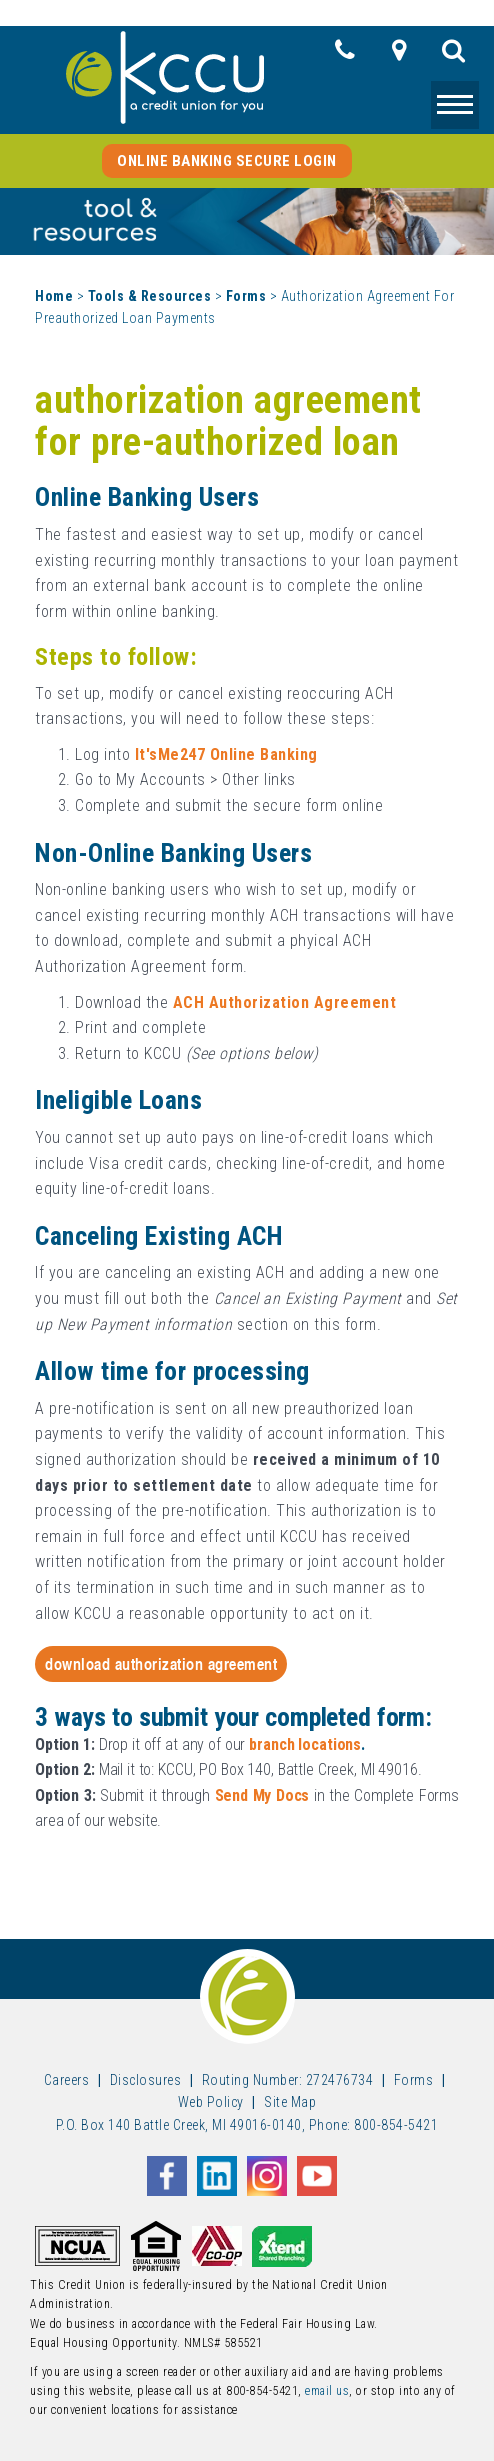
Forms (246, 296)
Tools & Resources (150, 296)
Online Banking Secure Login (227, 161)
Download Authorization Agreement (161, 1663)
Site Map (290, 2102)
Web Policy (211, 2102)
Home (54, 296)
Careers (67, 2080)
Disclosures (146, 2080)
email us (327, 2391)
